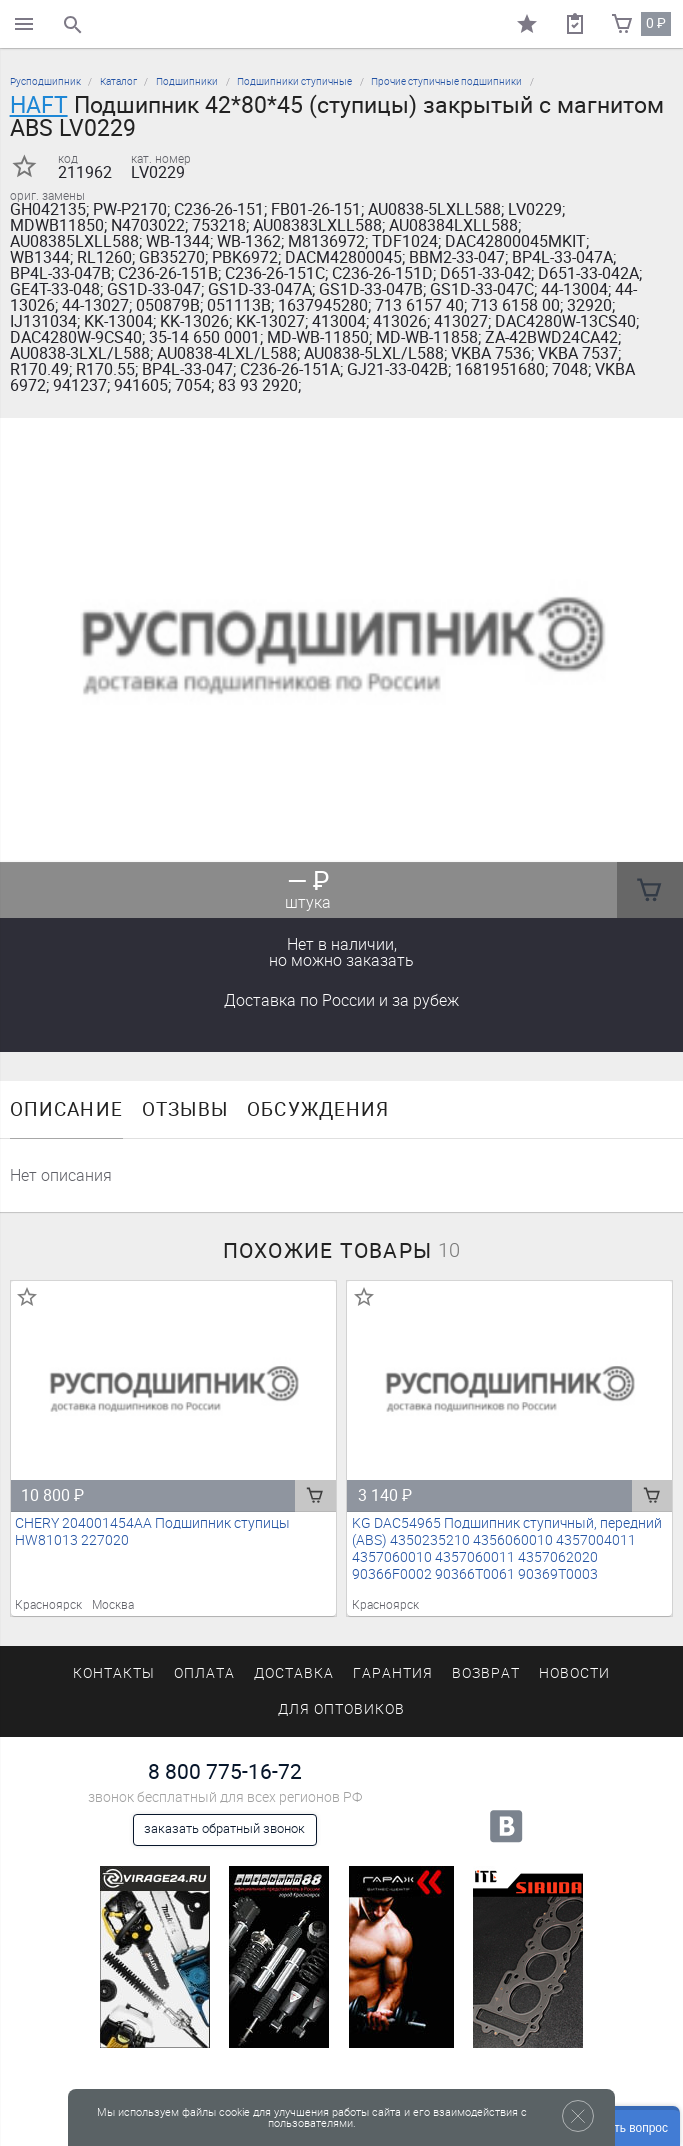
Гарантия (393, 1673)
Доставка (341, 1000)
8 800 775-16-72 (225, 1771)
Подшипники (187, 81)
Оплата (204, 1673)
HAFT (39, 105)
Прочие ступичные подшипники (446, 81)
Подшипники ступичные (294, 81)
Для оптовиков (341, 1709)
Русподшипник (45, 81)
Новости (574, 1673)
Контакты (114, 1673)
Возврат (486, 1673)
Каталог (118, 81)
